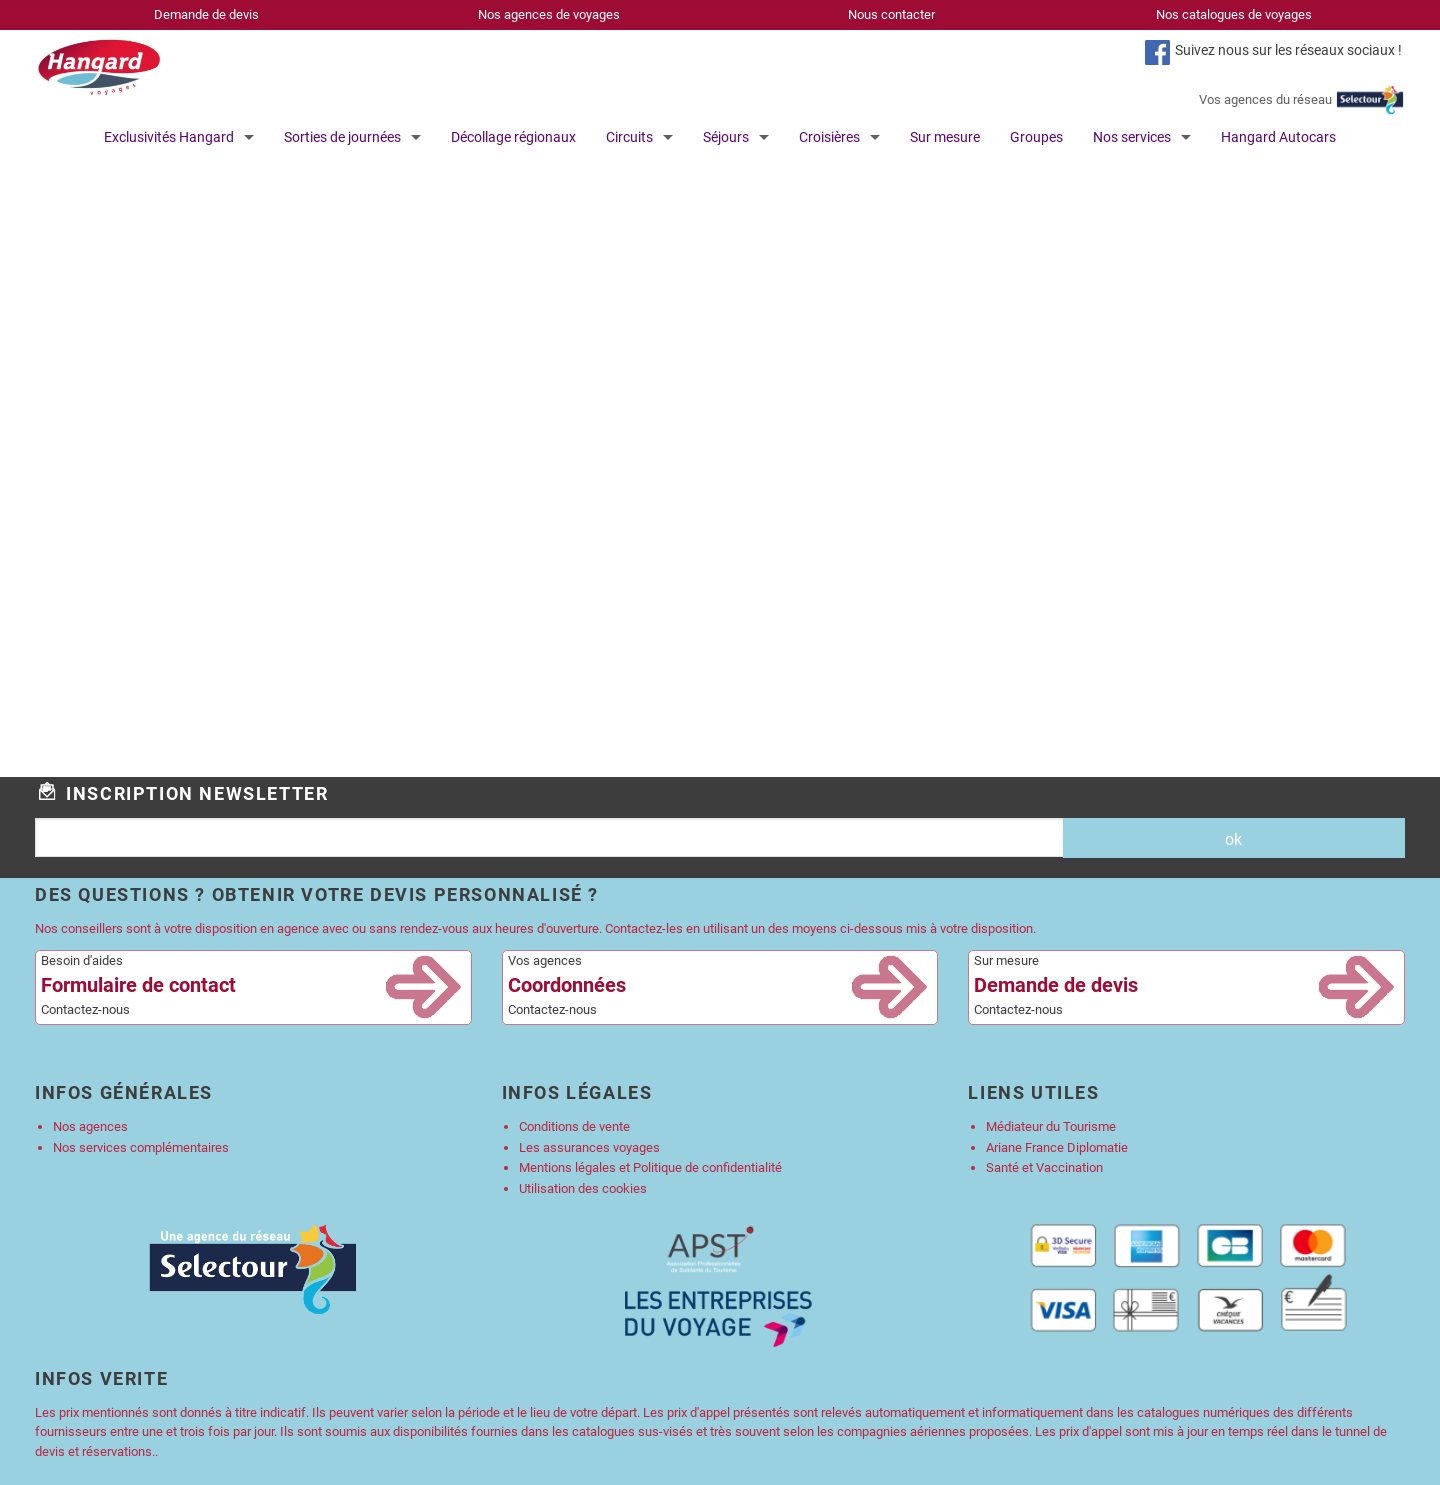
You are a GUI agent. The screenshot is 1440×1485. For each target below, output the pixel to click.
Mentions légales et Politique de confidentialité (650, 1167)
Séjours (726, 137)
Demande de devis (206, 14)
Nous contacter (891, 14)
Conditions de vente (574, 1126)
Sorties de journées (342, 137)
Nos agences (90, 1126)
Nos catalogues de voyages (1234, 14)
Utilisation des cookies (583, 1188)
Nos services (1132, 137)
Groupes (1036, 137)
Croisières (829, 137)
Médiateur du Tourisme (1051, 1126)
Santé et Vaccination (1044, 1167)
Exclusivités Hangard (169, 137)
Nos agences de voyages (549, 14)
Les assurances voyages (589, 1147)
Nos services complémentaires (141, 1147)
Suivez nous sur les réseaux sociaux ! (1288, 50)
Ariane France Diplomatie (1057, 1147)
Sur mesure (945, 137)
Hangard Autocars (1278, 137)
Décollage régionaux (513, 137)
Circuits (629, 137)
